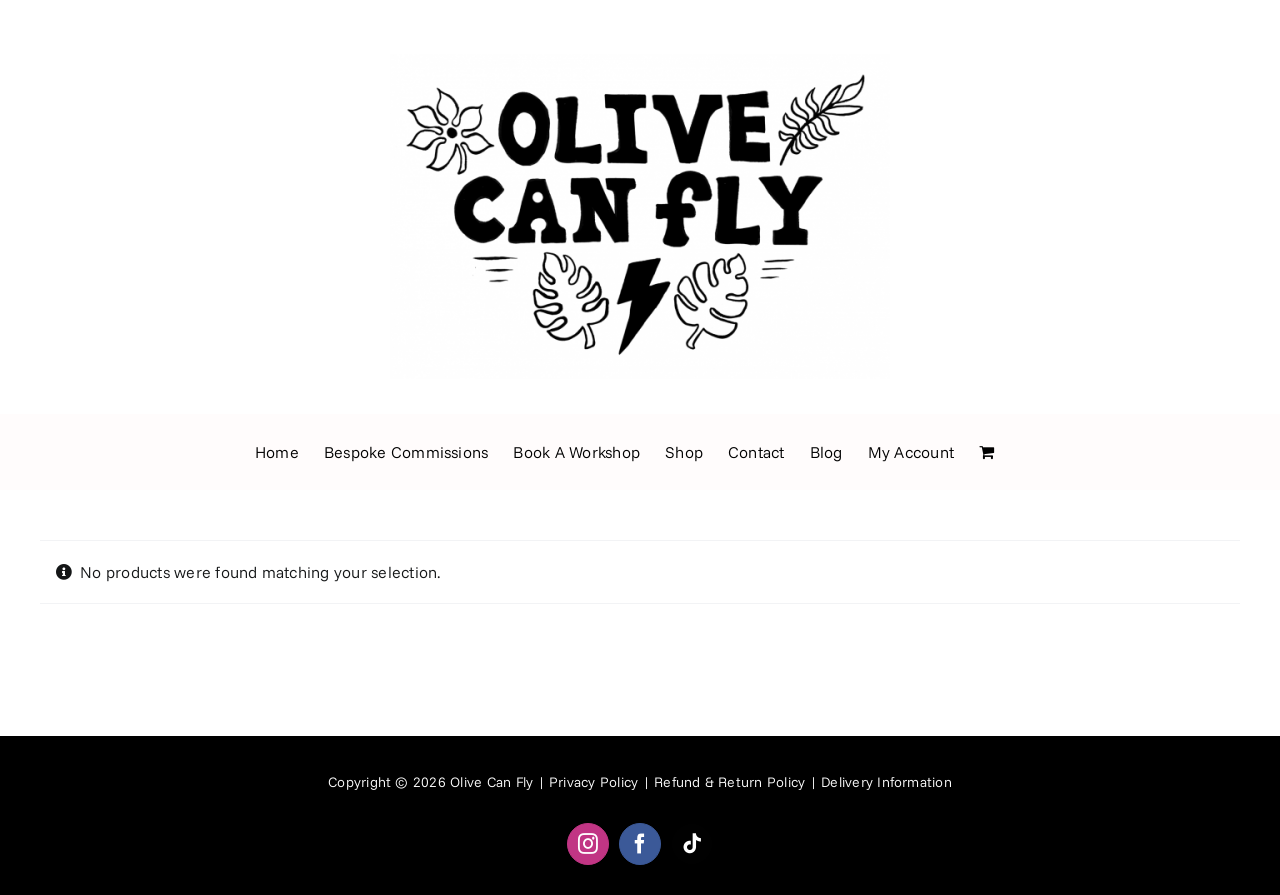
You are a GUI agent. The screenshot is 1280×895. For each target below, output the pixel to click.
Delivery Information (886, 782)
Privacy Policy (593, 782)
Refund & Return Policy (729, 782)
